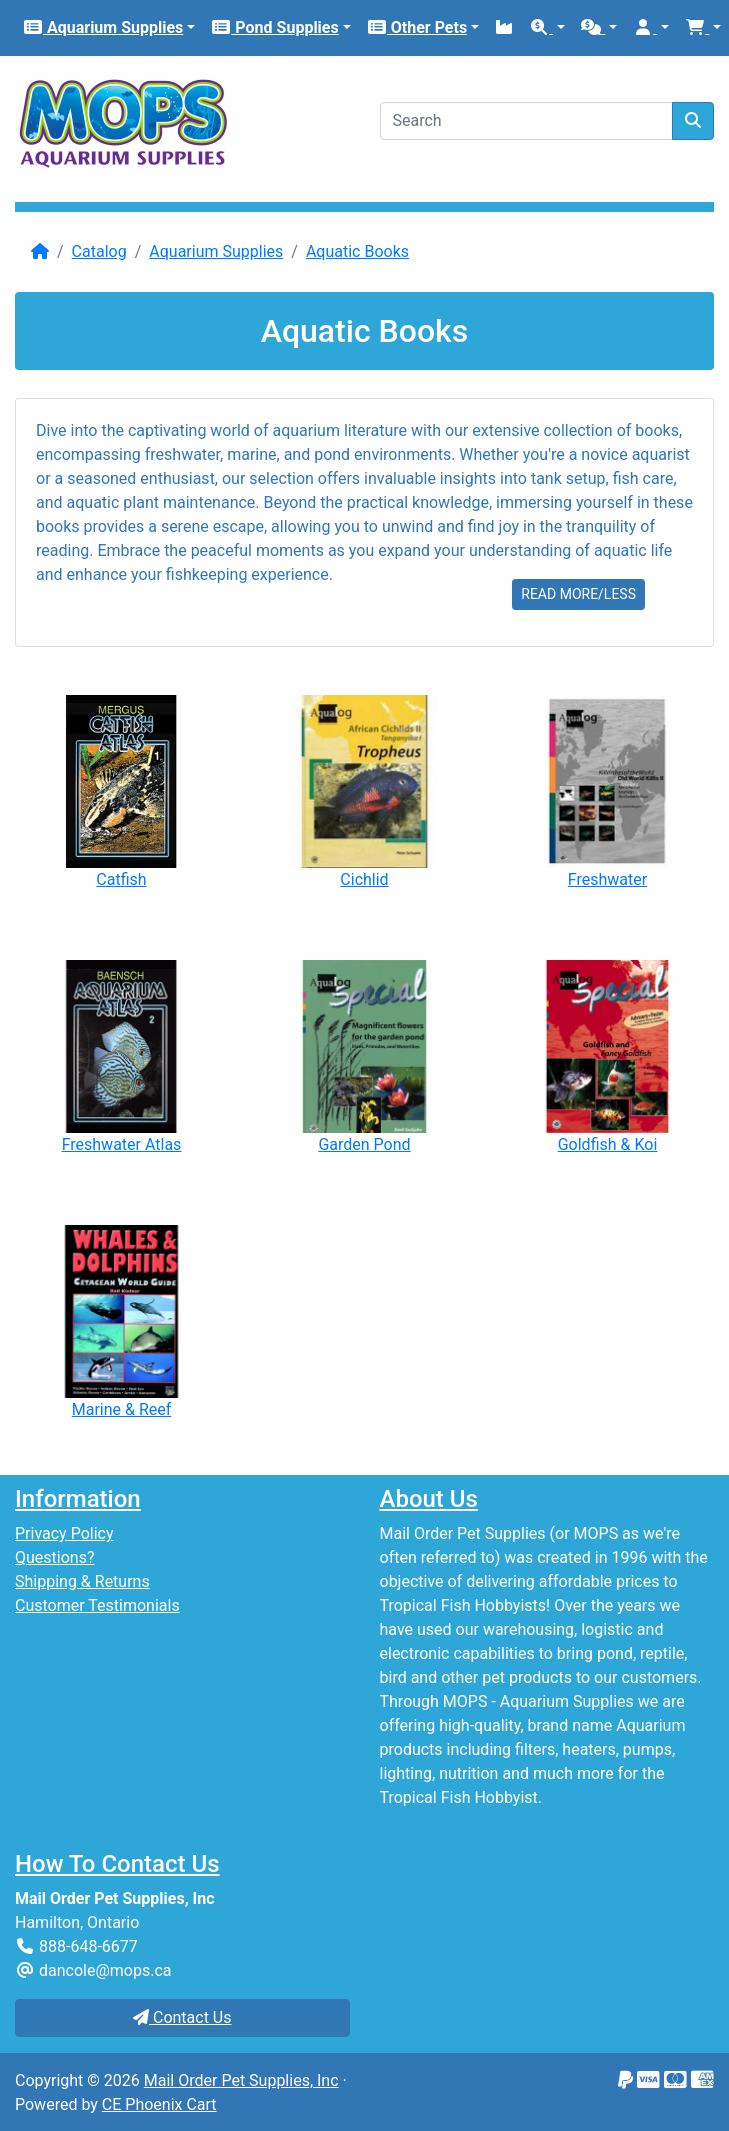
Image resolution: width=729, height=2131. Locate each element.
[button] (547, 28)
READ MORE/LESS (578, 594)
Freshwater (607, 879)
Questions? (54, 1557)
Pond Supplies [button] (274, 27)
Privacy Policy (64, 1533)
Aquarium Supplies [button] (103, 27)
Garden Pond (364, 1144)
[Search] (527, 121)
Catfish (121, 879)
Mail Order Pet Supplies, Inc (241, 2080)
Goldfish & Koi (608, 1144)
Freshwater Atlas (122, 1144)
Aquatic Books (357, 251)
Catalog (99, 251)
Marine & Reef (122, 1409)
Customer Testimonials (97, 1605)
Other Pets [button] (417, 27)
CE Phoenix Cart (159, 2104)
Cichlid (364, 879)
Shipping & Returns (82, 1581)
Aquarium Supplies (216, 251)
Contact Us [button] (182, 2017)
